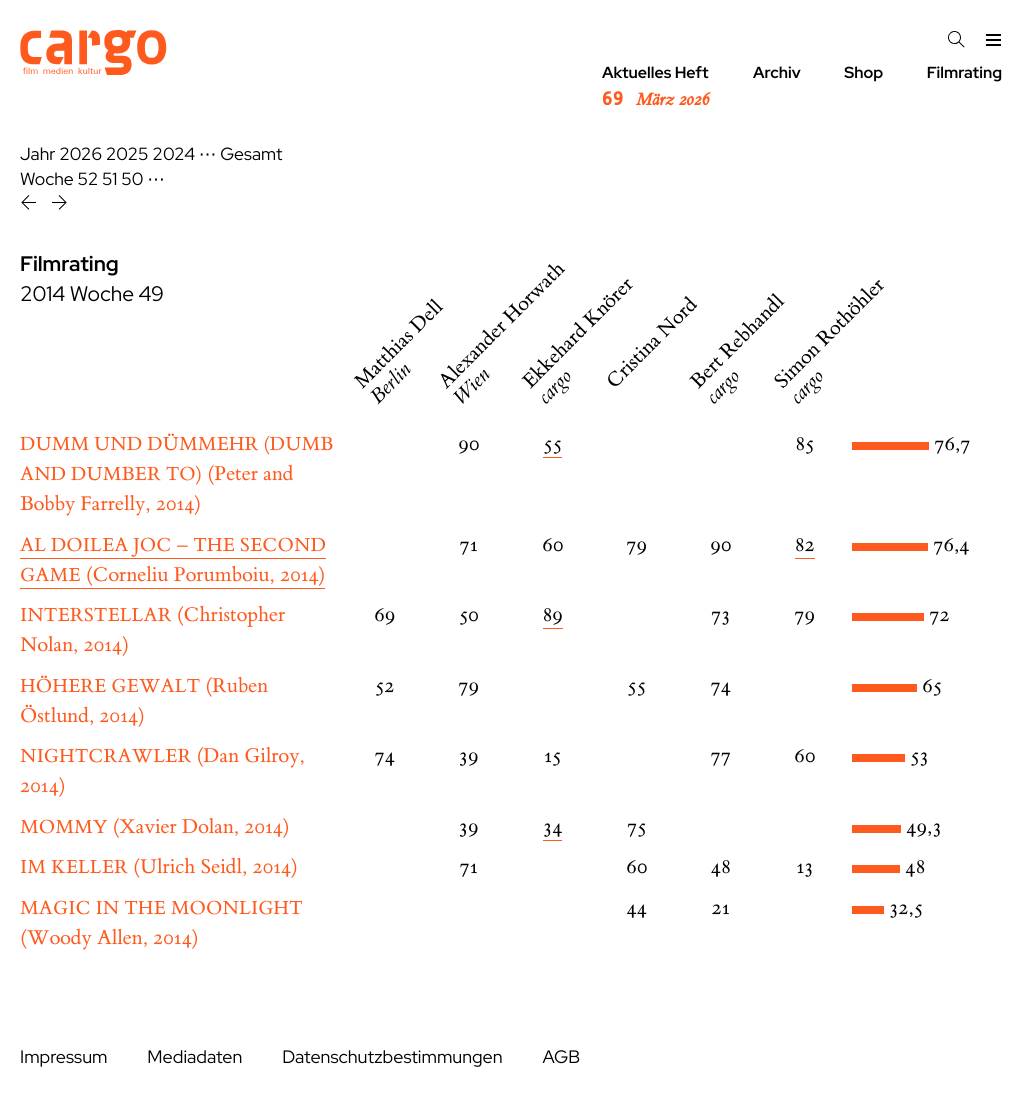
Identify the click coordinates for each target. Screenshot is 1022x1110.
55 (552, 444)
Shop (863, 72)
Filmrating (964, 72)
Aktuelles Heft (655, 87)
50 (132, 179)
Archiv (777, 72)
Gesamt (251, 154)
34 (552, 827)
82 (805, 545)
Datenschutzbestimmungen (392, 1057)
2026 (80, 154)
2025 (127, 154)
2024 (173, 154)
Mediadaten (194, 1057)
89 (553, 615)
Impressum (63, 1057)
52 (88, 179)
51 (109, 179)
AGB (561, 1057)
